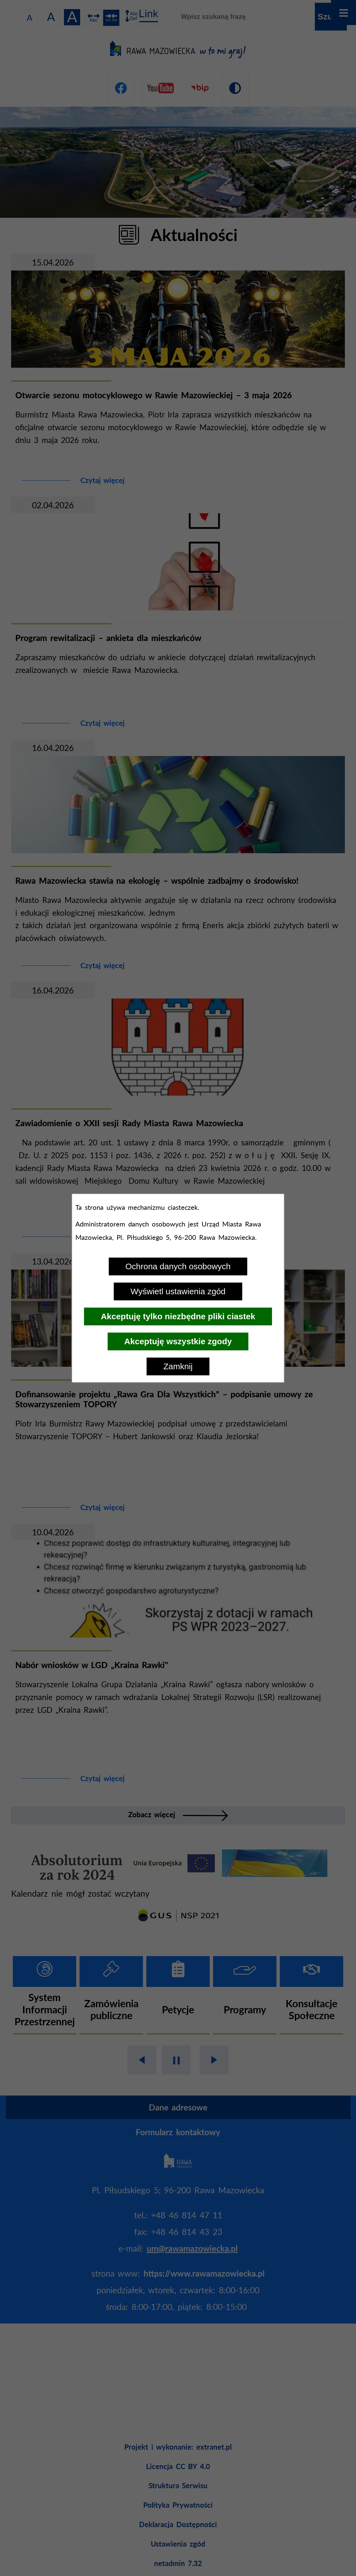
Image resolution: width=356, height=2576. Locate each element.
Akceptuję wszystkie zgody (178, 1341)
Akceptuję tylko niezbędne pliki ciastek (178, 1316)
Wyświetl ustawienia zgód (178, 1291)
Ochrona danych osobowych (178, 1266)
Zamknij (177, 1366)
